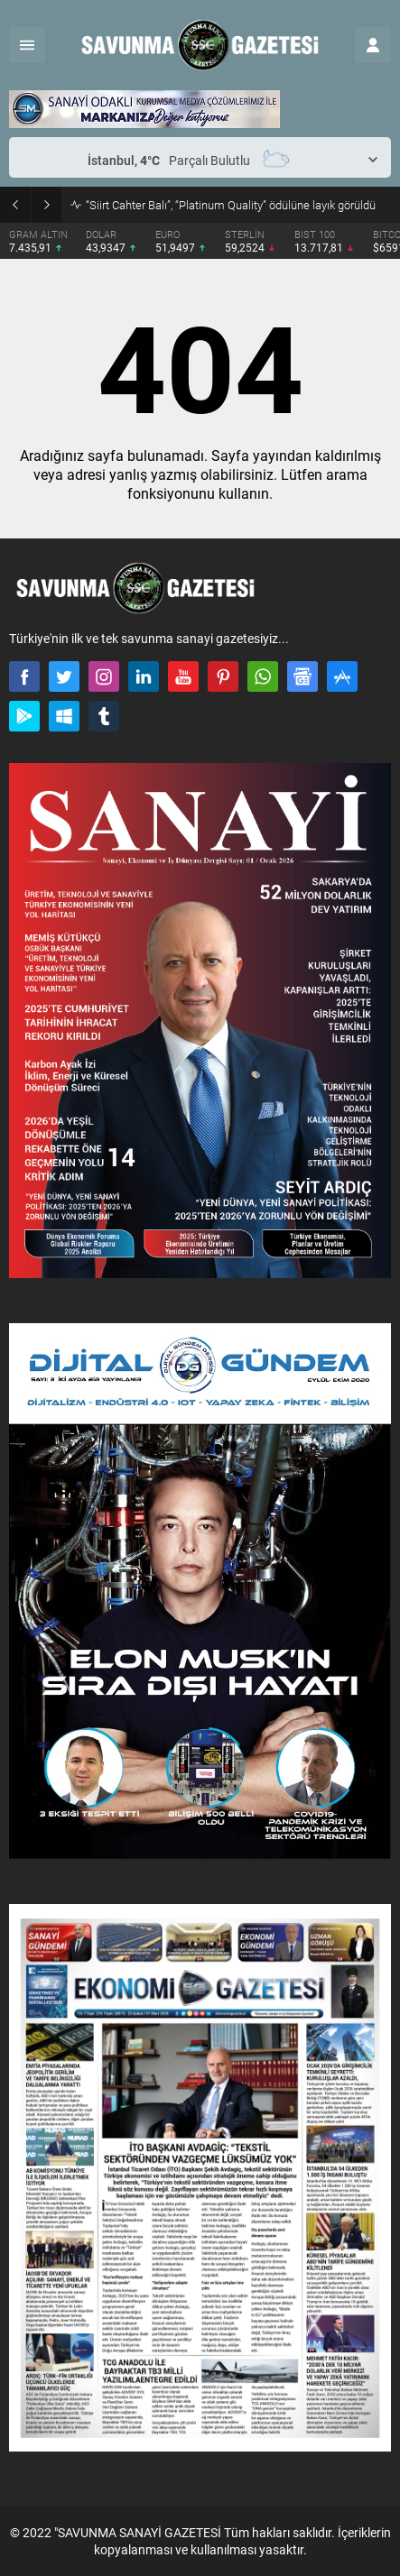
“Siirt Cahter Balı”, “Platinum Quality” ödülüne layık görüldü (231, 205)
